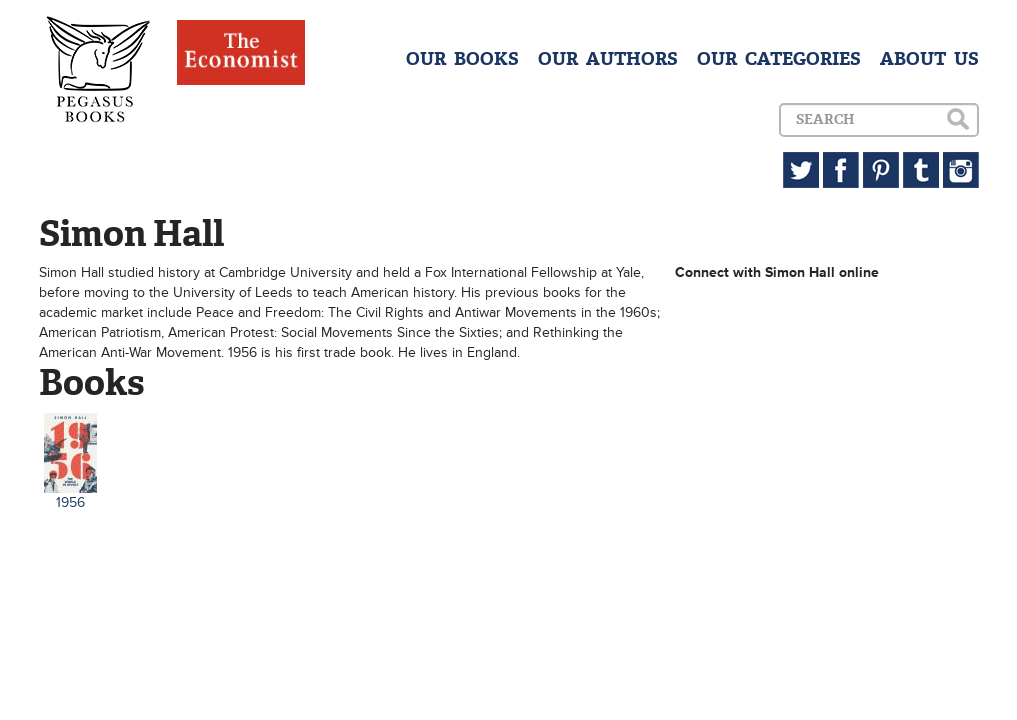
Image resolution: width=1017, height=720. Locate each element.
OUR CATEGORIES (779, 59)
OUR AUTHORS (608, 59)
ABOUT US (929, 59)
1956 (70, 502)
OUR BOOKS (462, 59)
